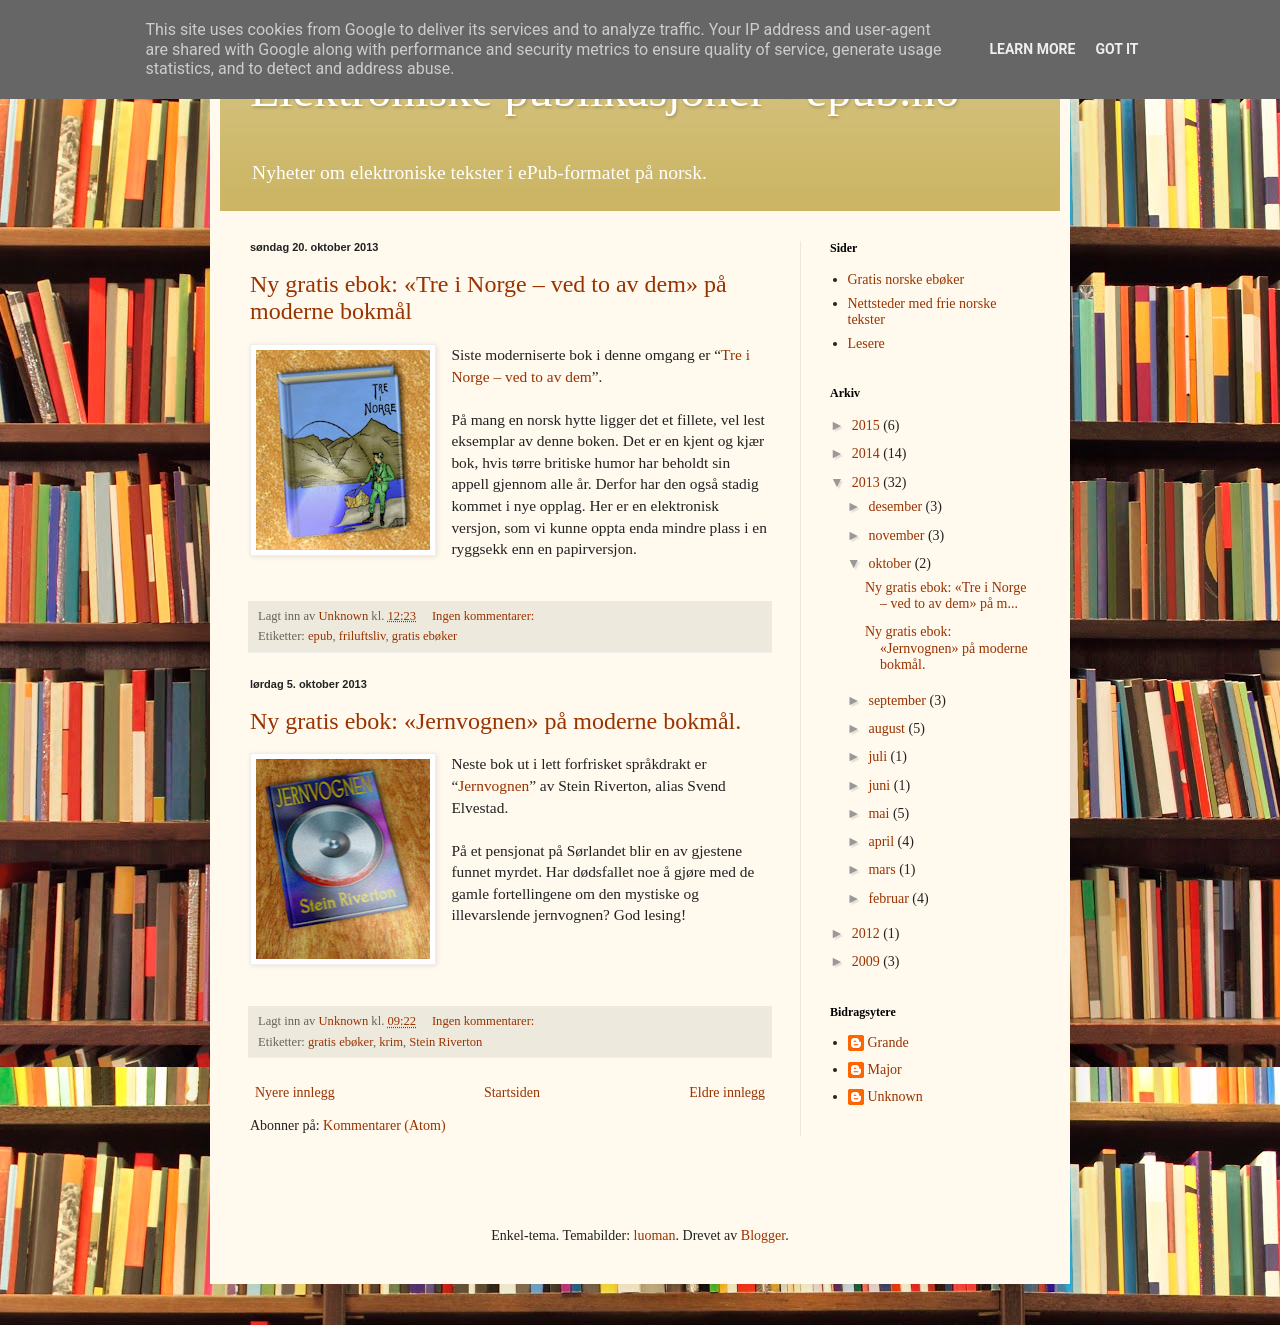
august (888, 728)
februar (890, 898)
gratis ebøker (424, 636)
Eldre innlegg (727, 1092)
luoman (655, 1235)
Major (885, 1069)
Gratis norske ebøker (906, 279)
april (882, 841)
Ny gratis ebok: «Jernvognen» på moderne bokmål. (495, 721)
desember (896, 506)
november (897, 535)
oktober (891, 563)
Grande (888, 1042)
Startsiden (512, 1092)
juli (879, 756)
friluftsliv (362, 636)
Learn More (1032, 49)
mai (880, 813)
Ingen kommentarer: (485, 616)
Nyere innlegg (295, 1092)
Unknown (895, 1096)
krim (391, 1042)
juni (880, 785)
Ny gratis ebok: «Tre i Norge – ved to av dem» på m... (945, 596)
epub (320, 636)
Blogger (763, 1235)
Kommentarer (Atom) (384, 1125)
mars (883, 869)
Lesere (866, 343)
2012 (868, 933)
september (898, 700)
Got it (1116, 49)
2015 (868, 425)
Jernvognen (493, 785)
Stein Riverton (445, 1042)
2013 (868, 482)
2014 (868, 453)
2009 (868, 961)
